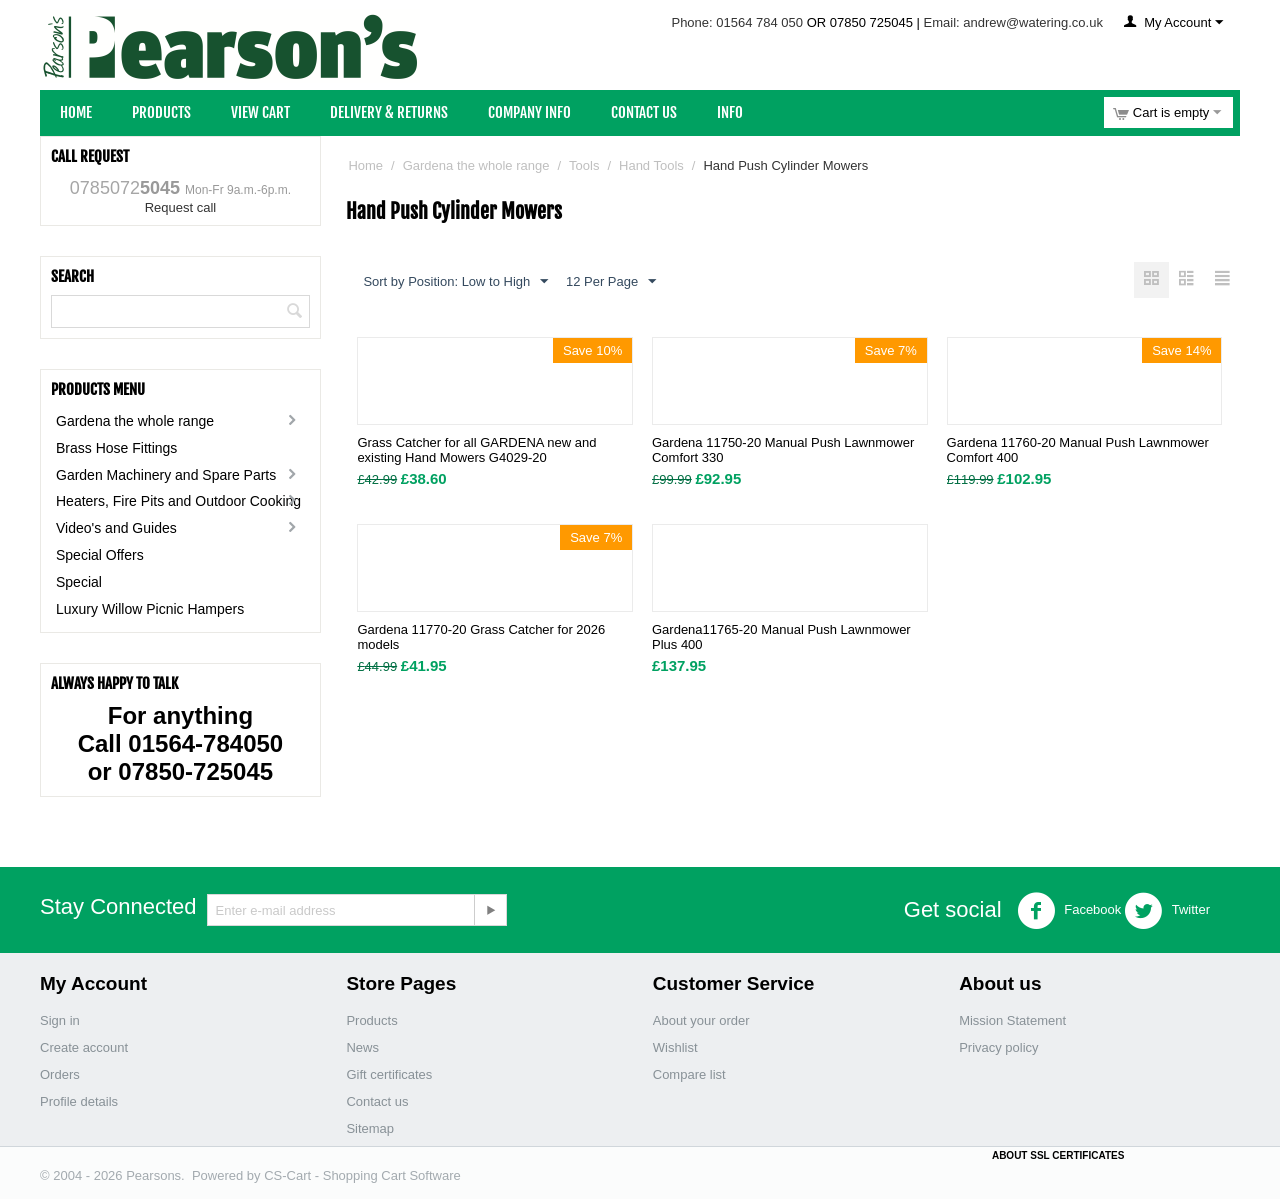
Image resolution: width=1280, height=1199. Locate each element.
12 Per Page (611, 282)
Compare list (689, 1074)
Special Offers (100, 555)
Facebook (1069, 911)
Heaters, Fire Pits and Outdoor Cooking (178, 501)
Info (730, 112)
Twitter (1167, 911)
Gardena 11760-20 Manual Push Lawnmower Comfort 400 (1078, 451)
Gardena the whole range (135, 421)
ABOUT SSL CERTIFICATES (1058, 1155)
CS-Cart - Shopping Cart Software (362, 1175)
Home (76, 112)
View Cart (260, 112)
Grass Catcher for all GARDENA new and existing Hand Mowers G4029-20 (476, 451)
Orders (60, 1074)
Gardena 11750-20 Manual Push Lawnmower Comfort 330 (783, 451)
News (362, 1047)
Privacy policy (998, 1047)
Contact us (377, 1101)
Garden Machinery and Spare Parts (166, 475)
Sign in (60, 1020)
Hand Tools (651, 165)
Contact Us (644, 112)
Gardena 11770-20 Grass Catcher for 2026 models (481, 638)
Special (79, 582)
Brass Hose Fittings (116, 448)
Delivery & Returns (389, 112)
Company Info (529, 112)
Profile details (79, 1101)
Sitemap (370, 1128)
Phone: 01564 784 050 (737, 22)
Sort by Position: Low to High (455, 282)
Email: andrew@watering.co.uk (1013, 22)
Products (161, 112)
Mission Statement (1012, 1020)
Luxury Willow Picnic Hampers (150, 609)
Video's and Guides (116, 528)
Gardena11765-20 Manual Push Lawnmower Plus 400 (781, 638)
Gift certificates (389, 1074)
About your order (701, 1020)
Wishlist (675, 1047)
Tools (584, 165)
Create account (84, 1047)
